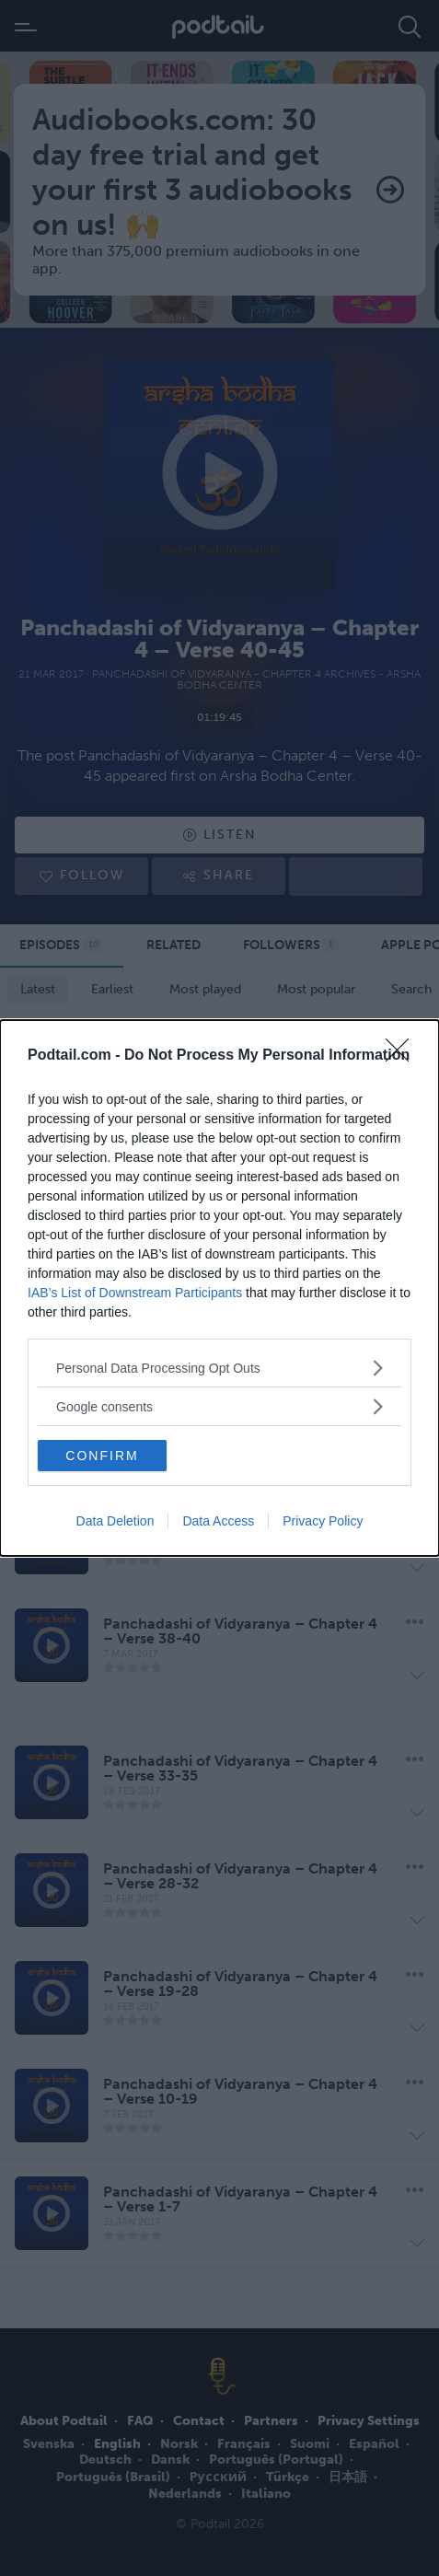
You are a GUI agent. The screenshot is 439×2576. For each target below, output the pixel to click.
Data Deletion (115, 1521)
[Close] (403, 1056)
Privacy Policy (323, 1521)
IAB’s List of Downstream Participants (135, 1292)
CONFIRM (101, 1455)
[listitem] (219, 1367)
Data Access (218, 1521)
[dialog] (219, 1288)
